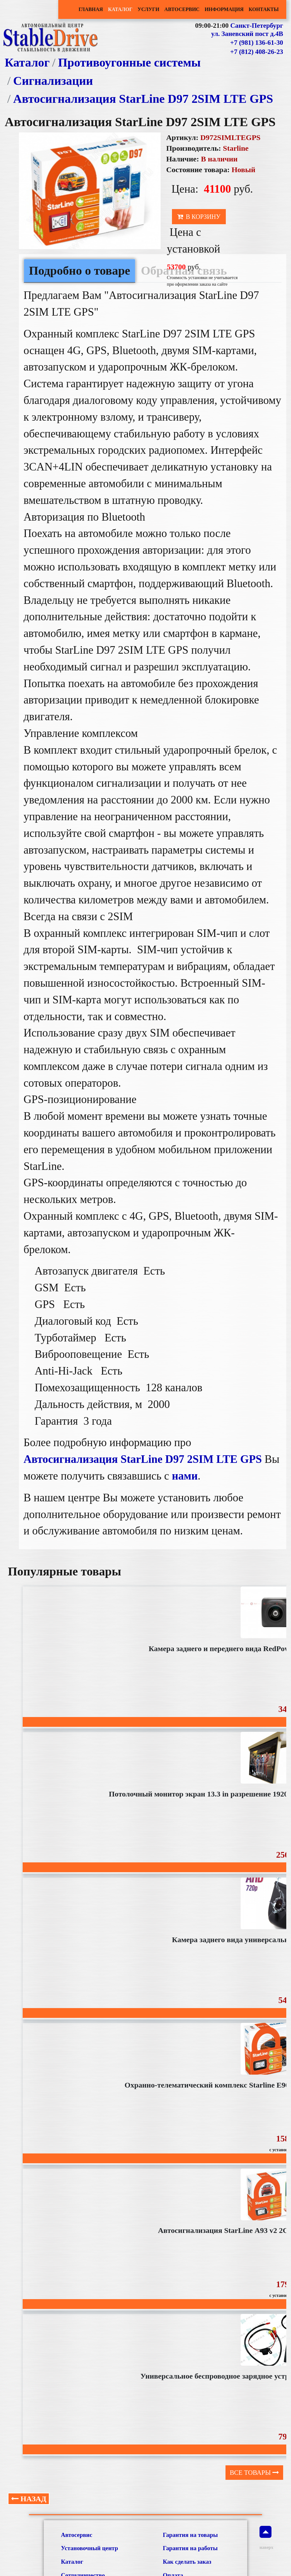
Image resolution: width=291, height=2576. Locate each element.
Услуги (148, 9)
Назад (28, 2499)
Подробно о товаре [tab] (79, 270)
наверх (265, 2538)
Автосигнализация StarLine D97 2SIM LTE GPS (143, 98)
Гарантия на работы (190, 2548)
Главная (90, 9)
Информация (224, 9)
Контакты (263, 9)
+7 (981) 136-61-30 (256, 42)
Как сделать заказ (187, 2561)
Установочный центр (89, 2548)
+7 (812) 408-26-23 (256, 51)
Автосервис (182, 9)
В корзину (198, 216)
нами (185, 1476)
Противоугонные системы (129, 62)
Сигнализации (53, 80)
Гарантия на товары (190, 2535)
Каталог (120, 9)
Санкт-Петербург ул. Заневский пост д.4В (247, 30)
